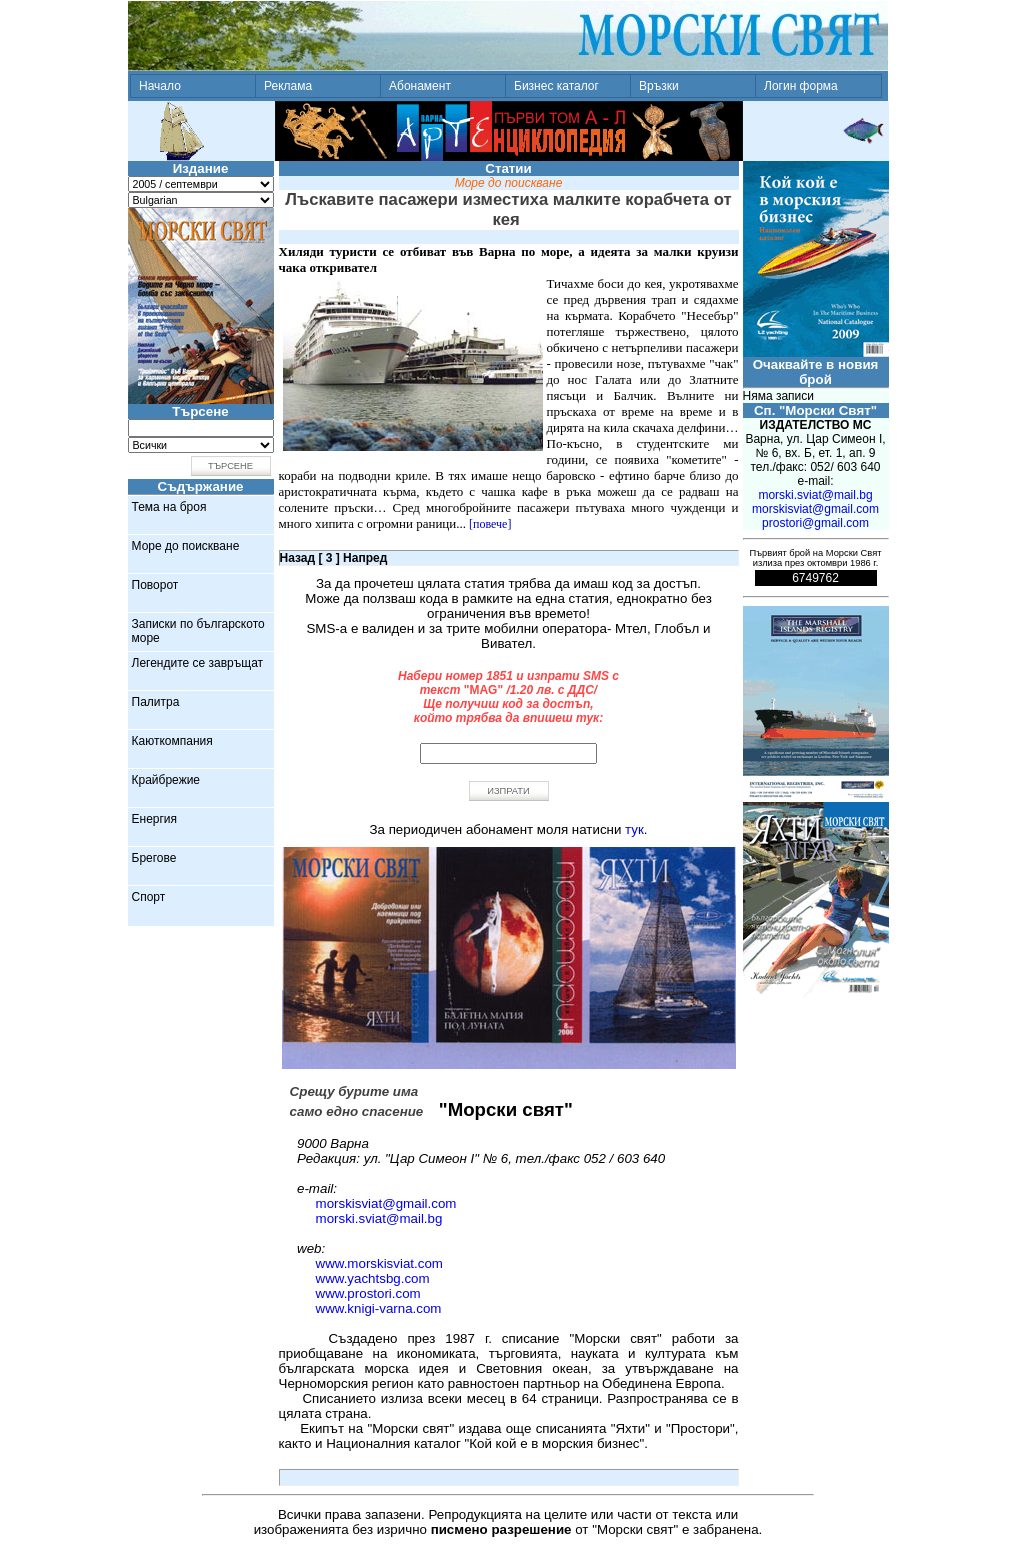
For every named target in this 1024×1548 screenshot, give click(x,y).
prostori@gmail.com (815, 523)
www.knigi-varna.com (379, 1308)
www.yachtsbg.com (373, 1278)
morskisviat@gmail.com (386, 1203)
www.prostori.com (368, 1293)
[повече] (490, 524)
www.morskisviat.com (379, 1263)
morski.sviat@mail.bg (379, 1218)
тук (634, 829)
